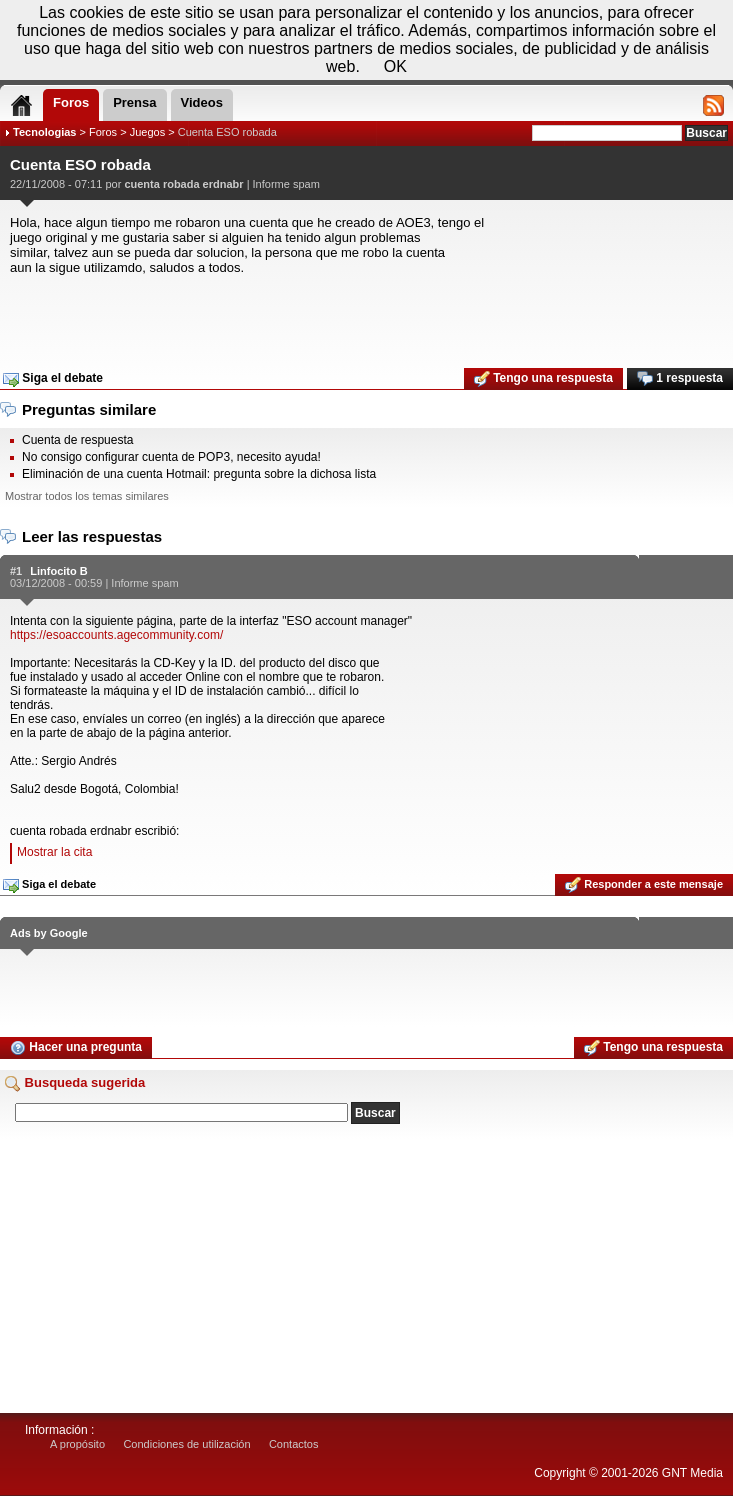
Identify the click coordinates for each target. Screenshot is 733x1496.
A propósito (77, 1444)
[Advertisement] (366, 315)
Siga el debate (53, 379)
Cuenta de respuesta (77, 440)
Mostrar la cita (54, 852)
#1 (16, 571)
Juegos (147, 132)
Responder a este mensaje (644, 885)
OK (395, 66)
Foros (103, 132)
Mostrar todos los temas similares (87, 496)
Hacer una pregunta (76, 1048)
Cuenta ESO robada (227, 132)
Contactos (294, 1444)
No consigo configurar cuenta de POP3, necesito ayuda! (171, 457)
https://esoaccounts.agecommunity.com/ (116, 635)
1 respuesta (680, 379)
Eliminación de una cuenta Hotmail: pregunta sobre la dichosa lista (199, 474)
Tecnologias (44, 132)
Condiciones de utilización (186, 1444)
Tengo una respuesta (543, 379)
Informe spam (286, 184)
